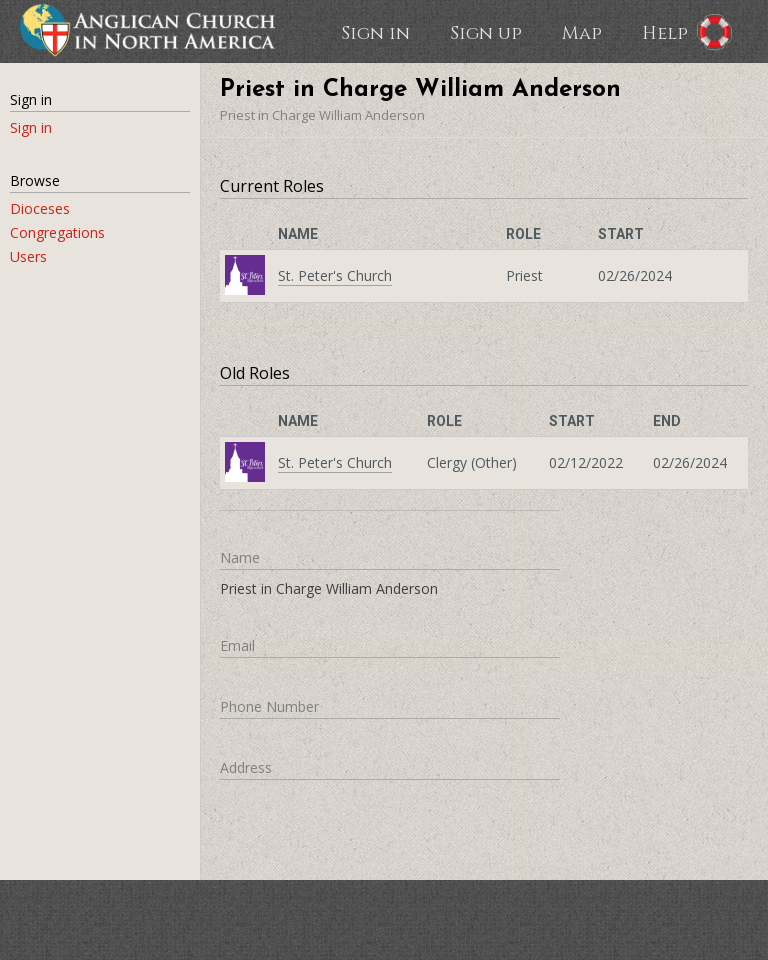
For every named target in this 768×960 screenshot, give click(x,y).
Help (665, 32)
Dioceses (40, 208)
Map (582, 32)
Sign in (375, 32)
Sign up (486, 32)
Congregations (57, 232)
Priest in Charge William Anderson (322, 115)
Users (28, 256)
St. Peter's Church (335, 275)
